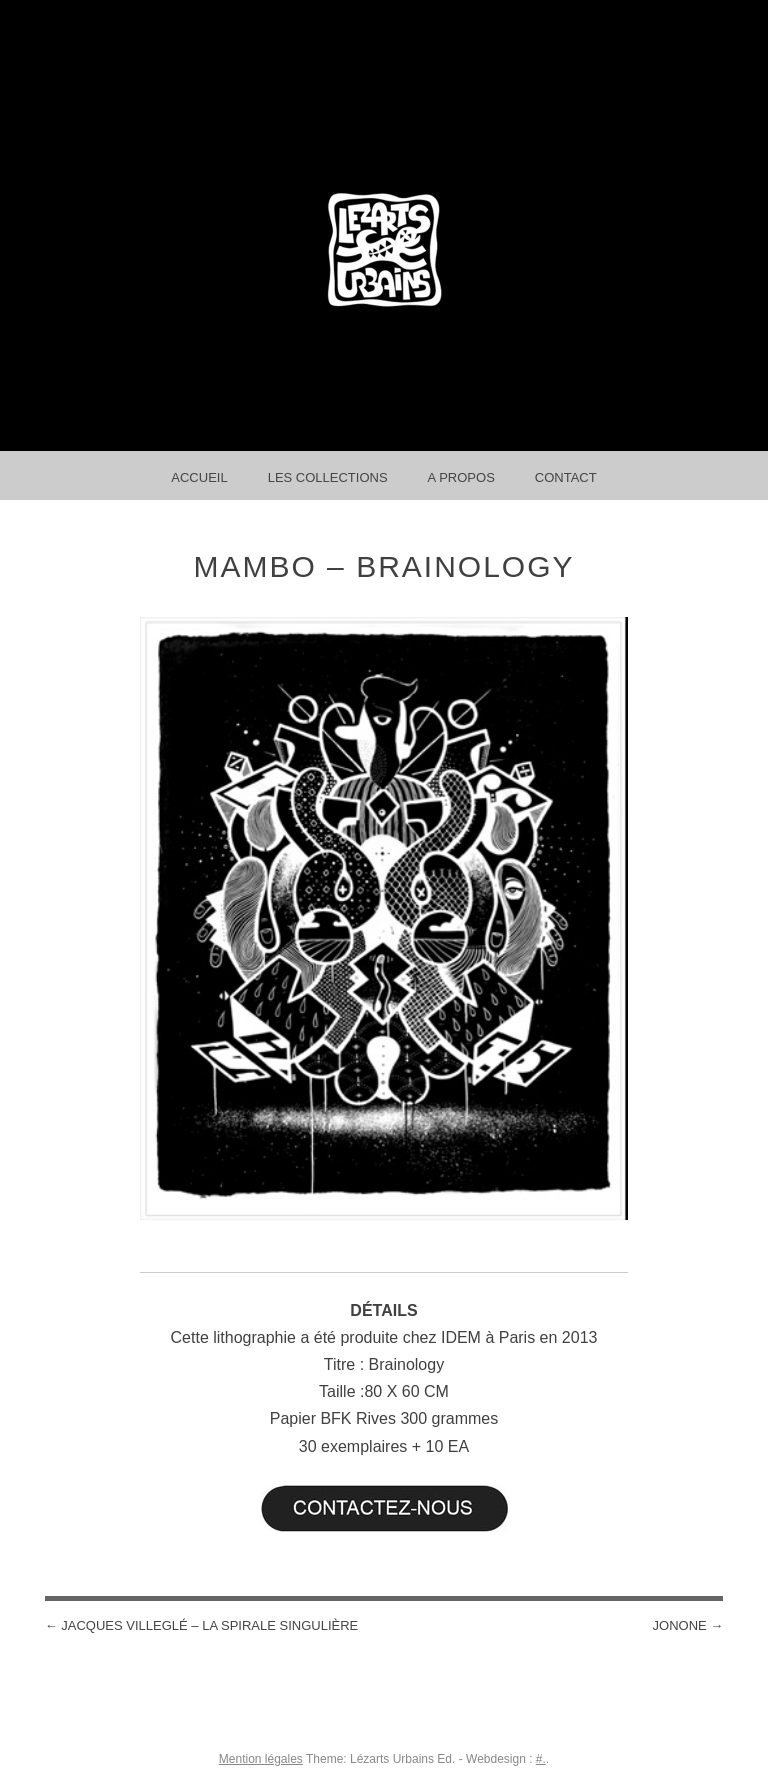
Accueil (199, 477)
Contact (566, 477)
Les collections (328, 477)
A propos (461, 477)
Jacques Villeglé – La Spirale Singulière (202, 1625)
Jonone (688, 1625)
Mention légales (261, 1759)
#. (541, 1759)
